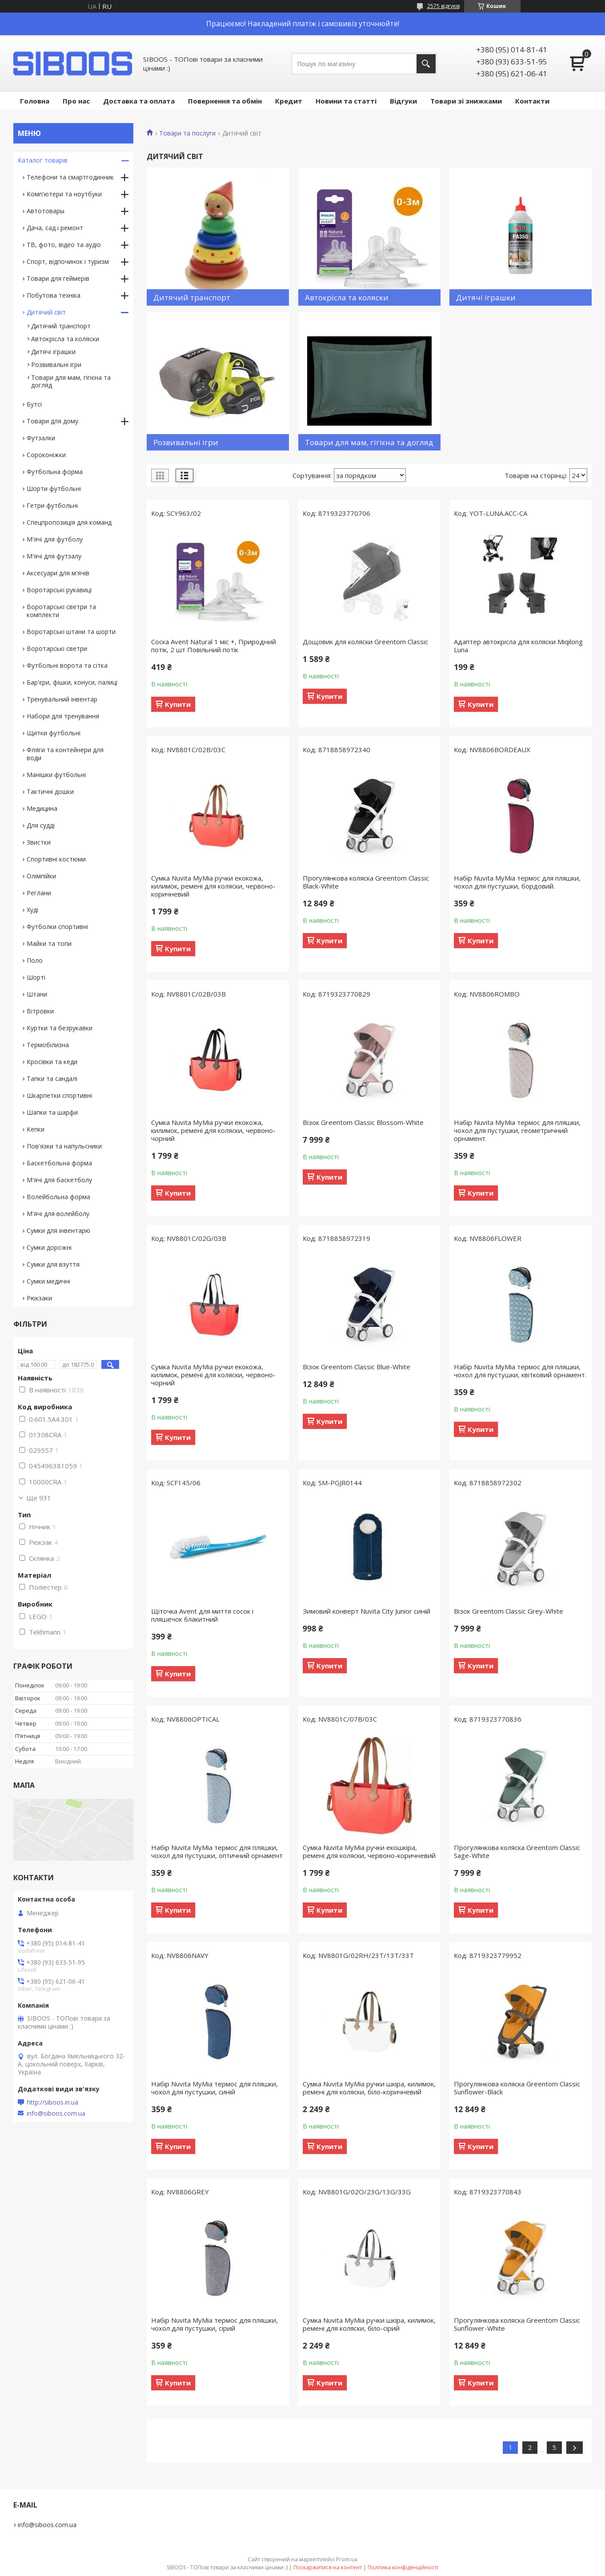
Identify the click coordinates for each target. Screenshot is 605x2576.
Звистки (39, 842)
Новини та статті (346, 100)
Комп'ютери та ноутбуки (64, 194)
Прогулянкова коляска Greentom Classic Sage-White (517, 1851)
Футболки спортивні (57, 926)
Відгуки (403, 100)
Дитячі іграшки (53, 351)
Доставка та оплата (139, 100)
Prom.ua (346, 2559)
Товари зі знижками (466, 100)
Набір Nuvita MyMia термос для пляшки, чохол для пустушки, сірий (214, 2324)
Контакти (532, 100)
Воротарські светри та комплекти (61, 610)
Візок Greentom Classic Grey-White (508, 1611)
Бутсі (34, 404)
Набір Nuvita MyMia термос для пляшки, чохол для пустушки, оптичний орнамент (217, 1851)
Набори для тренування (63, 716)
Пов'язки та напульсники (64, 1146)
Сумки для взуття (53, 1264)
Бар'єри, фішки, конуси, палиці (72, 682)
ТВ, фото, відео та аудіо (64, 244)
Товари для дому (52, 421)
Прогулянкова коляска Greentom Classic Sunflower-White (517, 2324)
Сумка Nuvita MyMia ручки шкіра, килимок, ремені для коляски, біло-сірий (369, 2324)
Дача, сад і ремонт (55, 227)
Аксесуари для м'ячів (58, 573)
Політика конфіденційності (403, 2567)
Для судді (41, 825)
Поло (35, 960)
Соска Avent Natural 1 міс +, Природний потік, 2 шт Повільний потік (213, 646)
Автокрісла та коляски (65, 339)
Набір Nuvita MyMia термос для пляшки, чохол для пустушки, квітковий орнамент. (520, 1371)
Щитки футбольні (53, 733)
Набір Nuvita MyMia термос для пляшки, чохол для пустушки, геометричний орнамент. (517, 1130)
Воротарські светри (57, 648)
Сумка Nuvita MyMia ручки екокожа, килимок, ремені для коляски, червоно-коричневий (213, 886)
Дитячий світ (46, 312)
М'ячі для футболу (55, 539)
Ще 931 (38, 1497)
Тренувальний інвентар (62, 699)
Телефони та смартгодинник (70, 177)
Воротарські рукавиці (59, 590)
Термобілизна (48, 1045)
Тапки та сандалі (52, 1078)
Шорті (36, 977)
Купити (178, 704)
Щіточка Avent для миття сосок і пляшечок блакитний (202, 1615)
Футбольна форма (55, 471)
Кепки (35, 1129)
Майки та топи (49, 943)
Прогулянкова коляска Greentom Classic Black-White (366, 882)
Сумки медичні (48, 1281)
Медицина (42, 808)
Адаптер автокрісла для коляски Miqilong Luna (518, 646)
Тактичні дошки (50, 791)
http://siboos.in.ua (52, 2102)
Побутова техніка (53, 295)
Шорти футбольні (54, 488)
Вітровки (40, 1011)
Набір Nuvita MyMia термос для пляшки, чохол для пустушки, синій (214, 2088)
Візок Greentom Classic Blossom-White (363, 1122)
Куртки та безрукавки (59, 1028)
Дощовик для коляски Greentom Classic (365, 642)
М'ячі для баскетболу (59, 1180)
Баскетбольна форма (59, 1163)
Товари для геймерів (58, 278)
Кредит (288, 100)
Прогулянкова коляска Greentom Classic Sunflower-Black (517, 2088)
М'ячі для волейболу (58, 1213)
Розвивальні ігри (56, 364)
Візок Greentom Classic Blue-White (356, 1367)
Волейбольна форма (58, 1196)
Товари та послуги (187, 133)
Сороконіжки (46, 455)
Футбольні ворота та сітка (67, 665)
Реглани (39, 893)
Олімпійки (41, 876)
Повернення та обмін (225, 100)
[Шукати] (426, 63)
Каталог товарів (43, 160)
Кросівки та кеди (52, 1061)
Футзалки (41, 438)
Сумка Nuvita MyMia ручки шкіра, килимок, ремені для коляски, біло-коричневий (369, 2088)
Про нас (76, 100)
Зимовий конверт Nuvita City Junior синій (366, 1611)
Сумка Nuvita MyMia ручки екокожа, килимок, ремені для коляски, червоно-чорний (213, 1130)
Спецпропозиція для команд (69, 522)
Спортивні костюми (56, 859)
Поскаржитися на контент (327, 2567)
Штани (37, 994)
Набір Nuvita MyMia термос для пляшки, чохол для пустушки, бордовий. (517, 882)
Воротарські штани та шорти (71, 631)
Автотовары (45, 211)
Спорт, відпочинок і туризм (68, 261)
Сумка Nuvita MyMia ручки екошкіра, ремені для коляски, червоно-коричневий (369, 1851)
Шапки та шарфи (52, 1112)
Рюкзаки (39, 1298)
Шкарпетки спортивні (59, 1095)
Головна (34, 100)
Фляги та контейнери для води (65, 754)
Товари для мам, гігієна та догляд (71, 381)
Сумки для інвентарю (58, 1230)
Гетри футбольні (52, 505)
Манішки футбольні (56, 774)
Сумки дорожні (49, 1247)
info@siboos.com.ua (56, 2113)
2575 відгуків (443, 6)
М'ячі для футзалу (54, 556)
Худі (32, 909)
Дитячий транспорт (61, 326)
